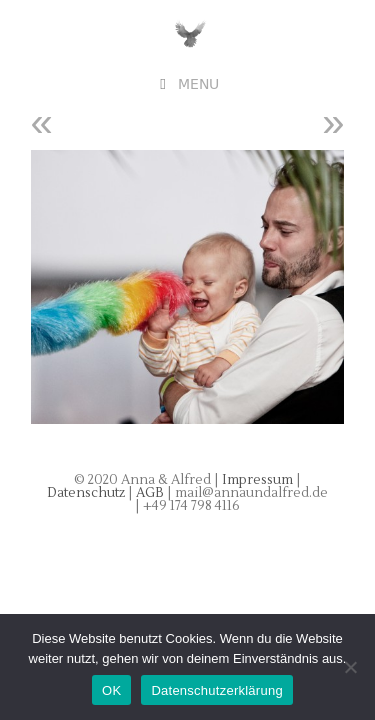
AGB (151, 493)
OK (111, 690)
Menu (198, 84)
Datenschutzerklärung (216, 690)
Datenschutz (87, 493)
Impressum (257, 480)
